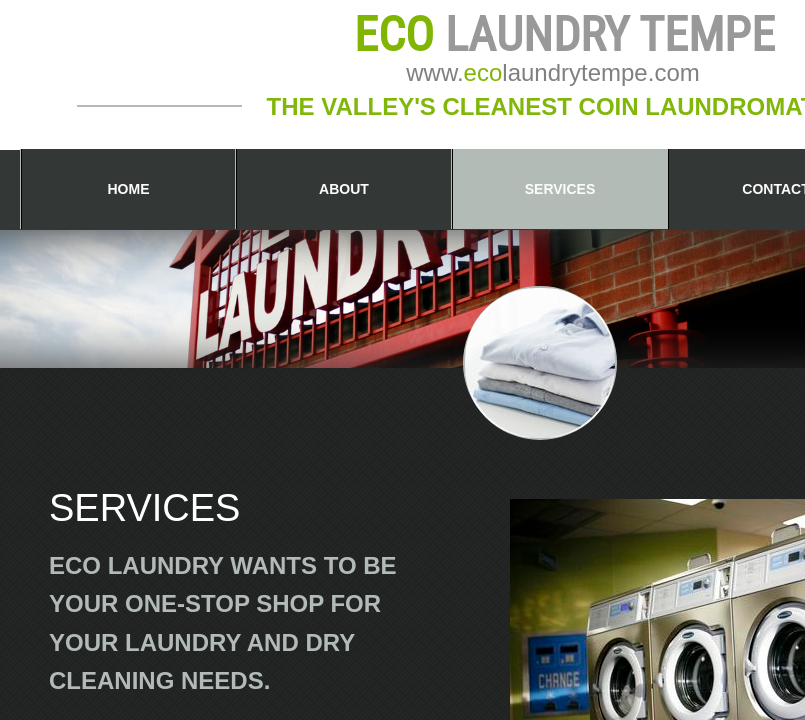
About (344, 189)
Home (129, 189)
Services (560, 189)
